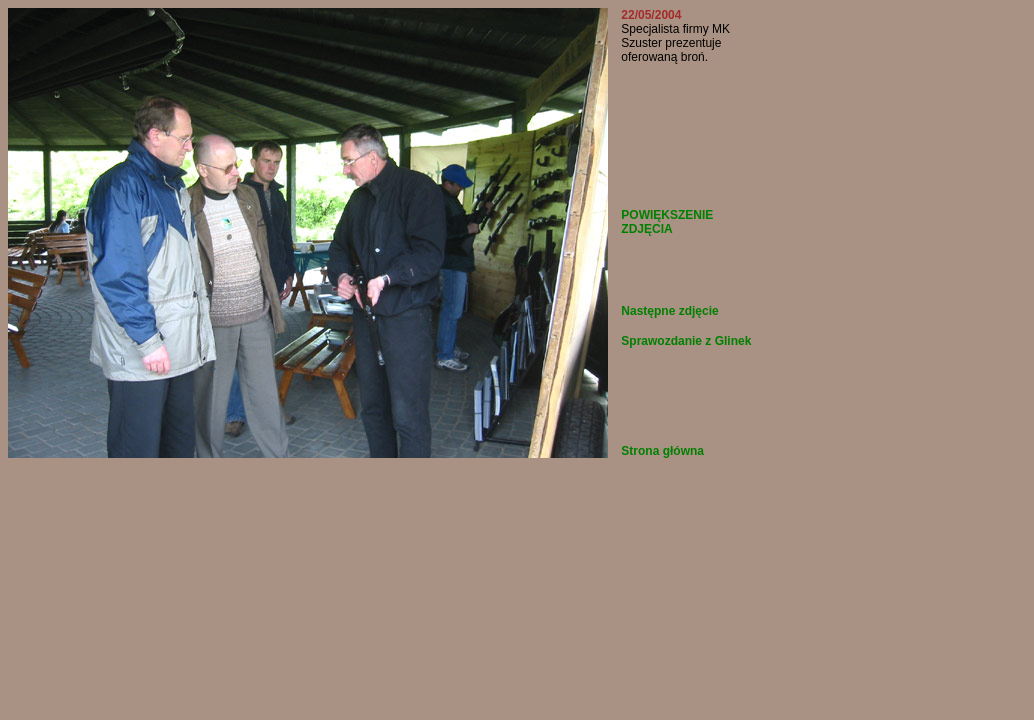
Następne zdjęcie (669, 311)
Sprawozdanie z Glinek (686, 341)
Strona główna (662, 451)
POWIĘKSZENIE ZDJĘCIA (667, 222)
